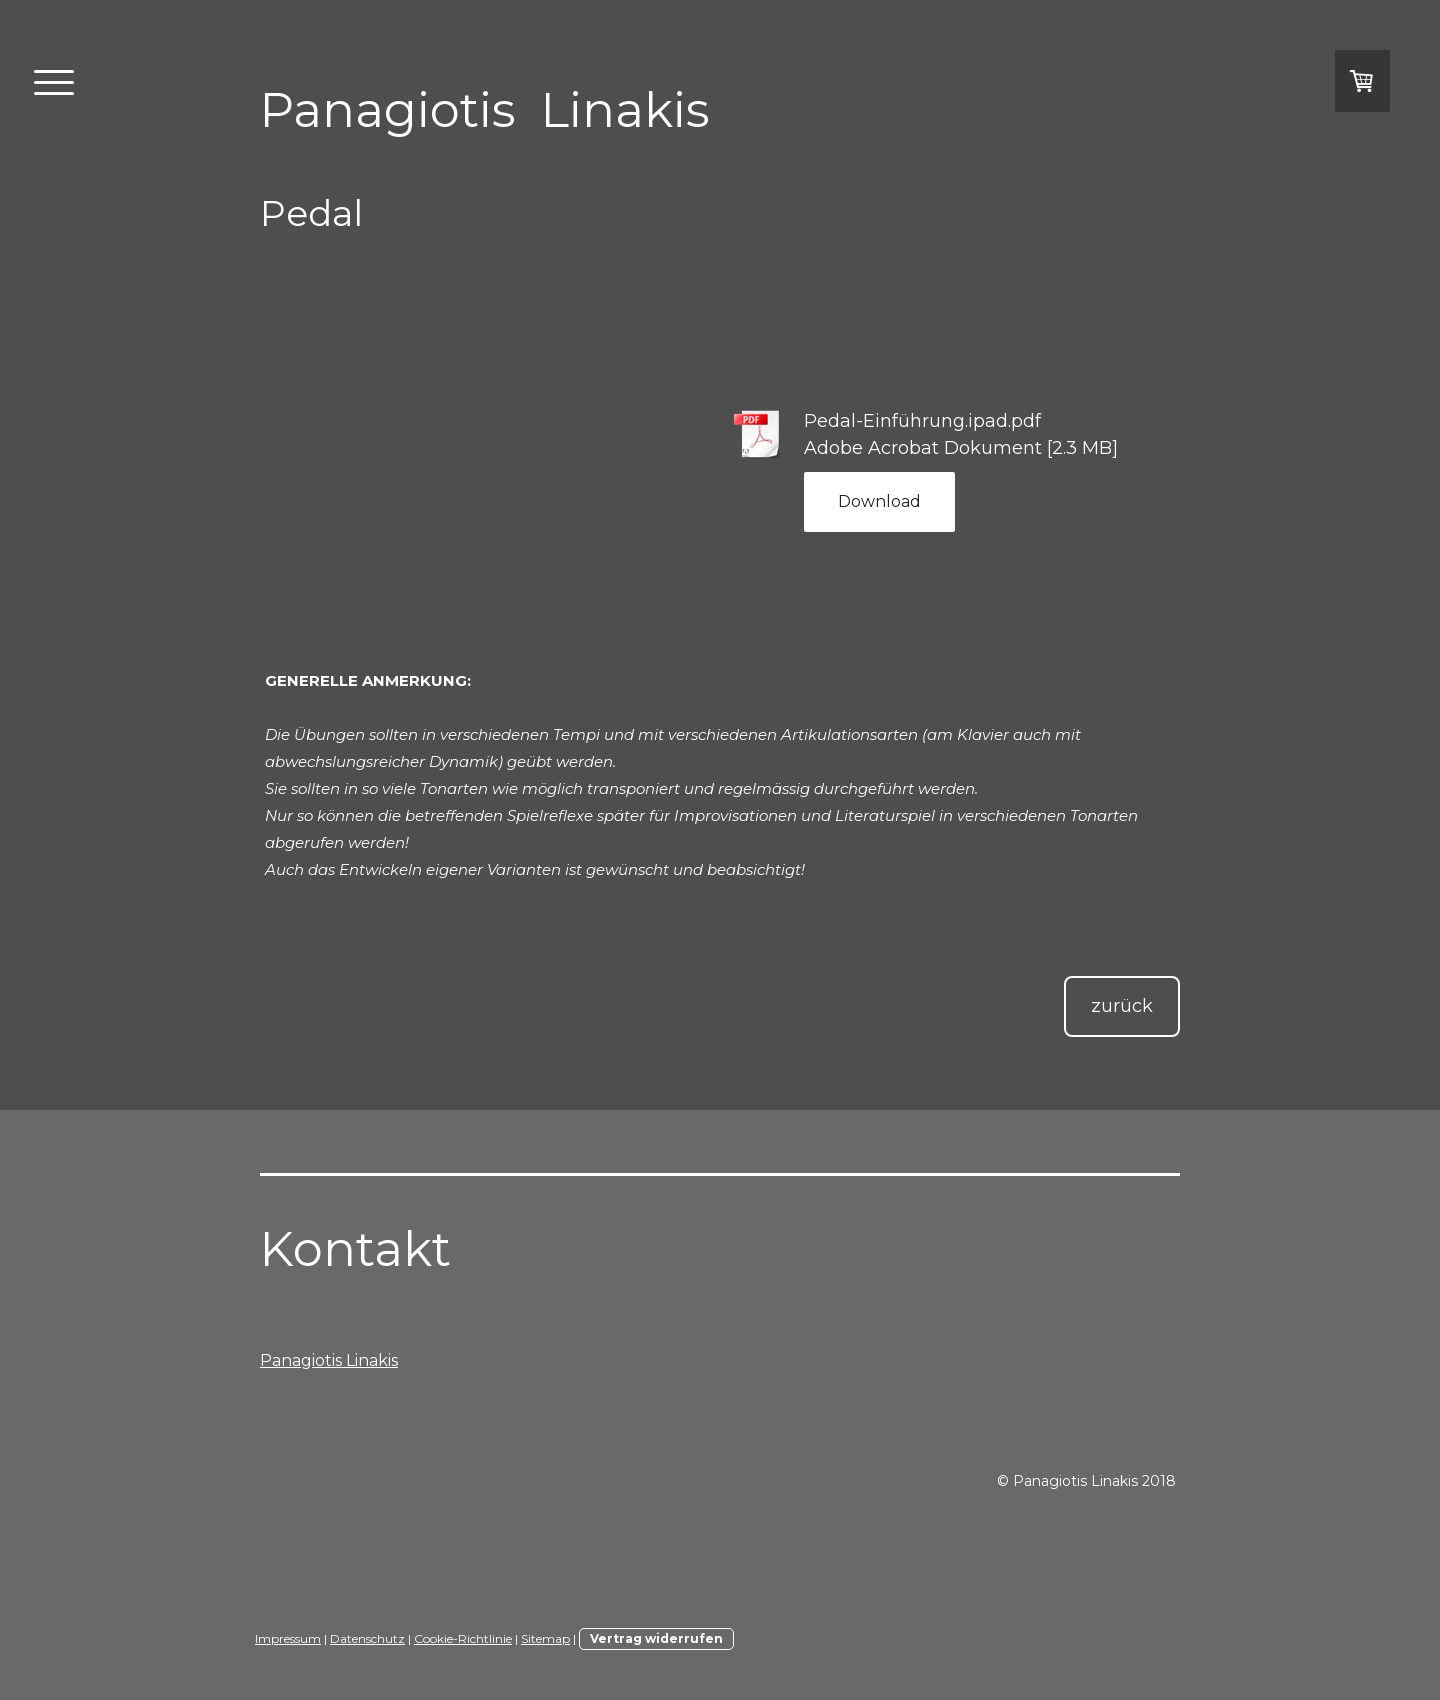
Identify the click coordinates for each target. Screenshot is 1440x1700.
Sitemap (545, 1638)
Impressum (288, 1638)
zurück (1122, 1006)
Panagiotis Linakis (329, 1360)
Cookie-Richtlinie (463, 1638)
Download (879, 501)
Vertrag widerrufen (656, 1638)
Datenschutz (367, 1638)
